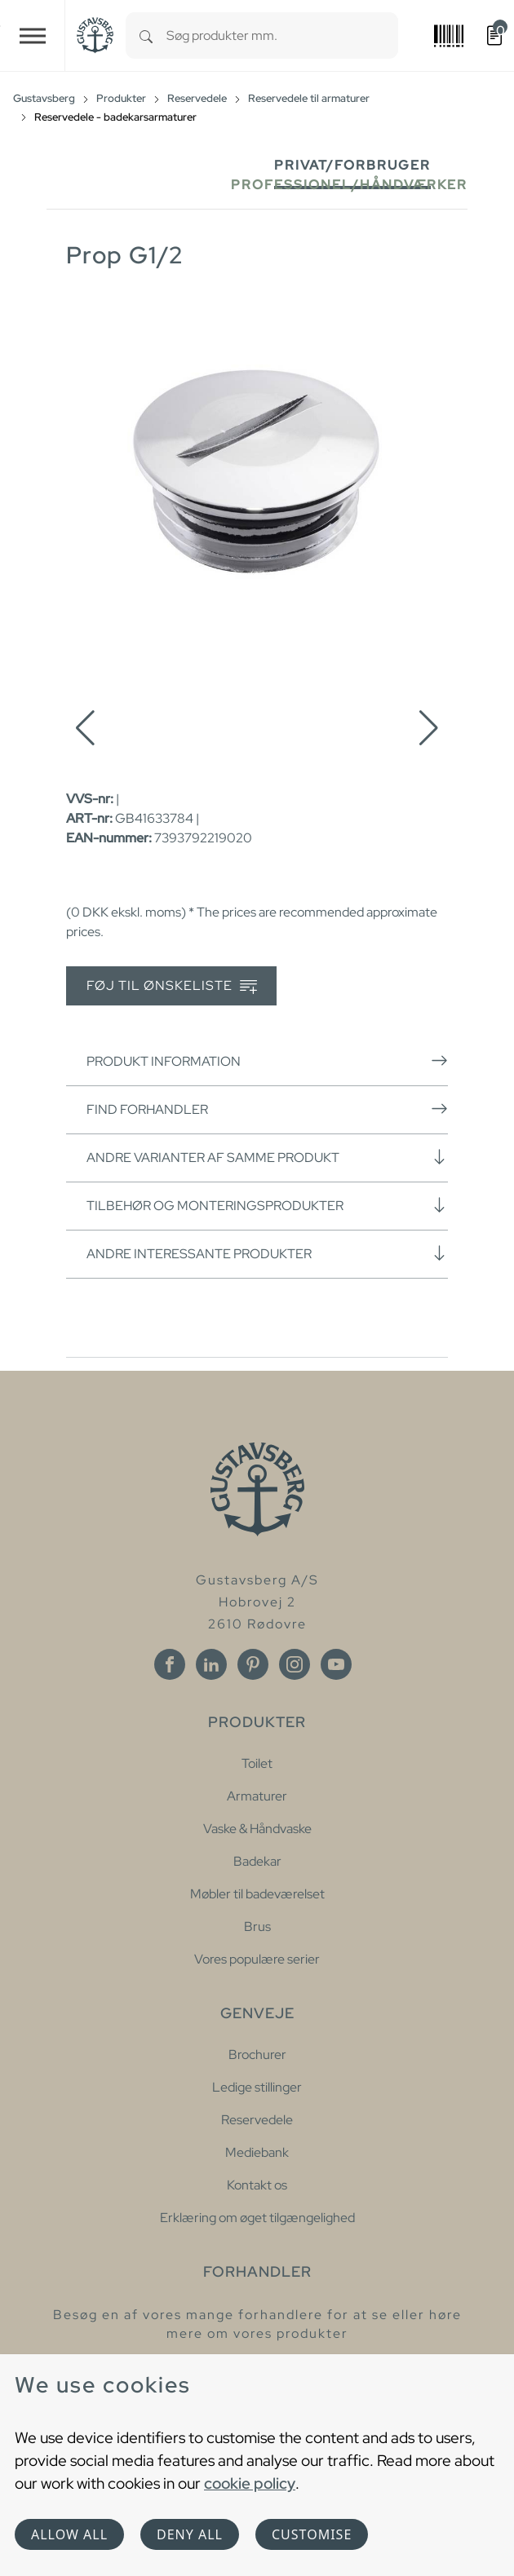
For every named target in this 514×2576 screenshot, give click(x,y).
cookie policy (249, 2483)
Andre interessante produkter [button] (267, 1253)
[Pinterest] (252, 1664)
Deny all (190, 2534)
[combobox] (282, 35)
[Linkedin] (211, 1664)
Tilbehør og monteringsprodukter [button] (267, 1205)
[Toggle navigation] (32, 35)
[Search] (146, 35)
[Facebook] (169, 1664)
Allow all (69, 2534)
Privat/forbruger (352, 165)
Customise (312, 2534)
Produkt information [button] (267, 1061)
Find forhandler (267, 1109)
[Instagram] (294, 1664)
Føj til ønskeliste (171, 986)
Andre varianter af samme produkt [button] (267, 1157)
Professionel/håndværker (349, 184)
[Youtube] (336, 1664)
